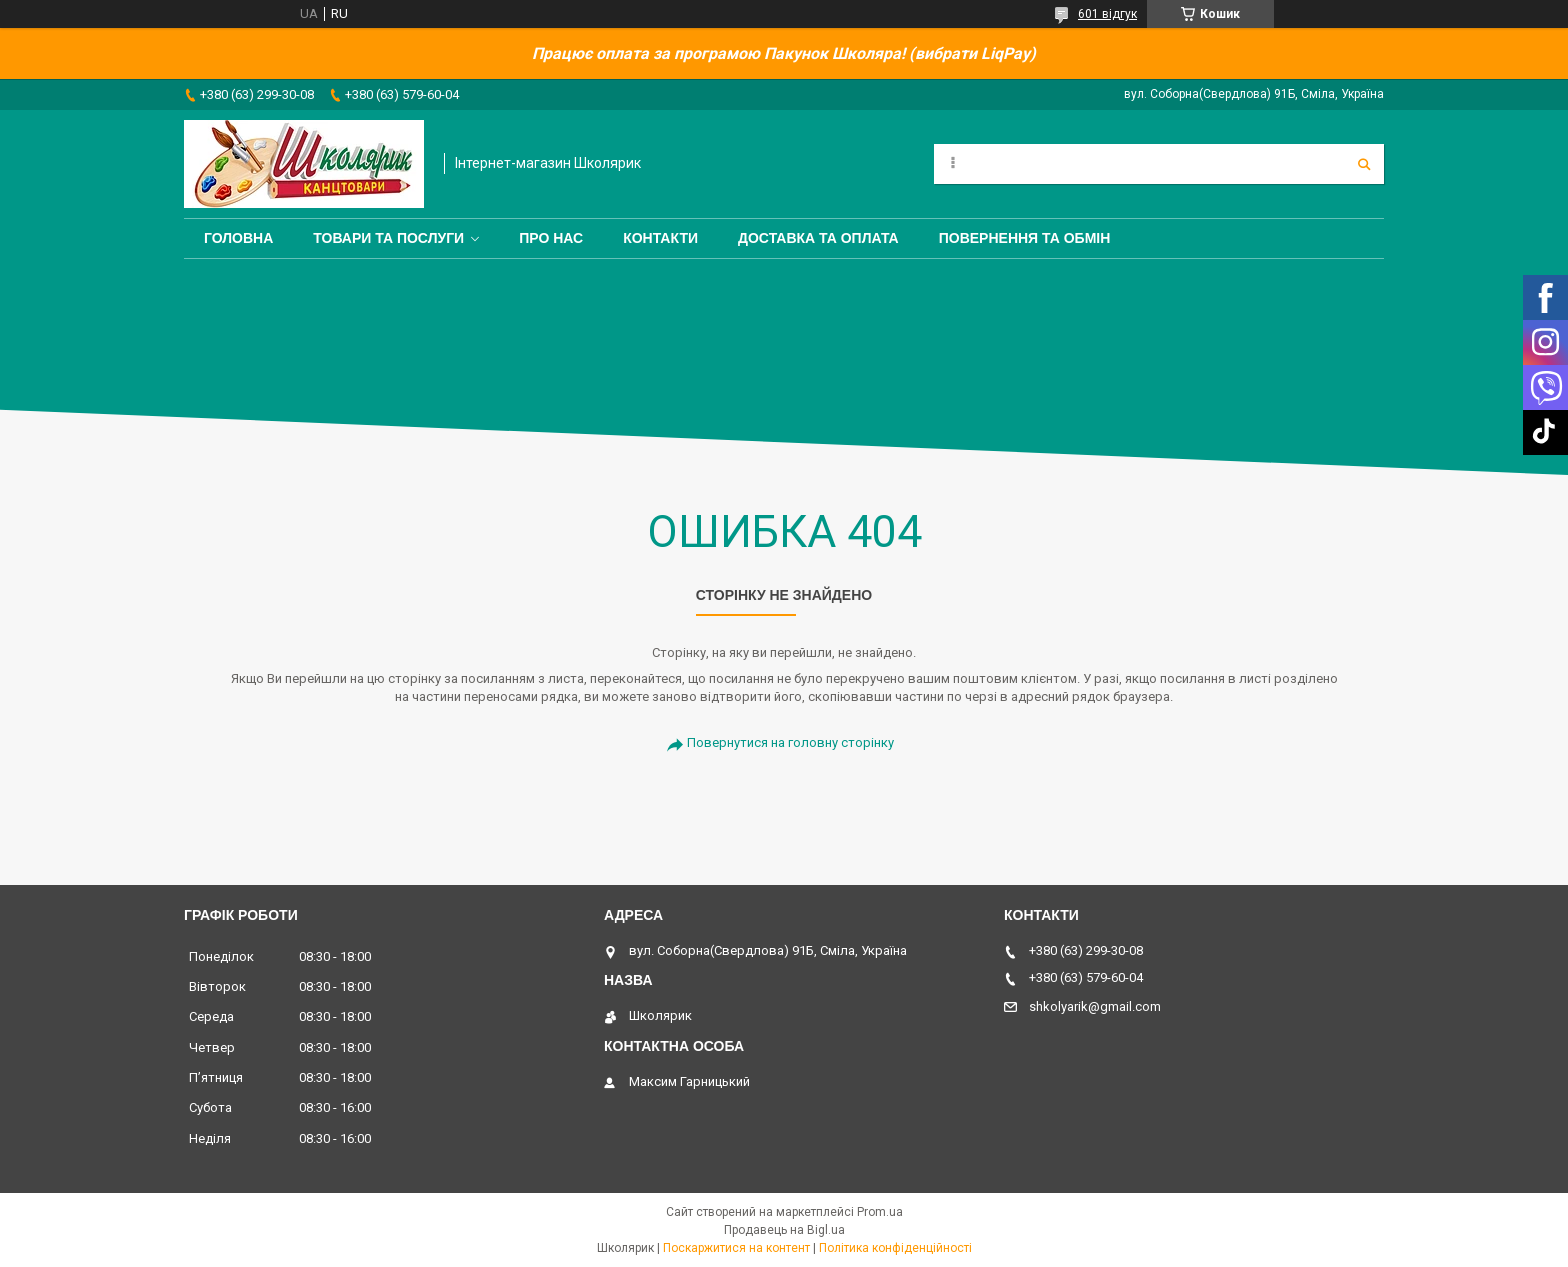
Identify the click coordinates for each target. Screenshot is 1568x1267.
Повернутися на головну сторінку (790, 742)
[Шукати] (1364, 164)
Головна (238, 238)
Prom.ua (880, 1212)
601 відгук (1107, 14)
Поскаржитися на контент (736, 1248)
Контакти (660, 238)
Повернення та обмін (1025, 238)
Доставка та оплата (818, 238)
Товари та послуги (388, 238)
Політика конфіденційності (895, 1248)
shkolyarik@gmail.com (1095, 1006)
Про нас (551, 238)
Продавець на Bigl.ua (784, 1230)
